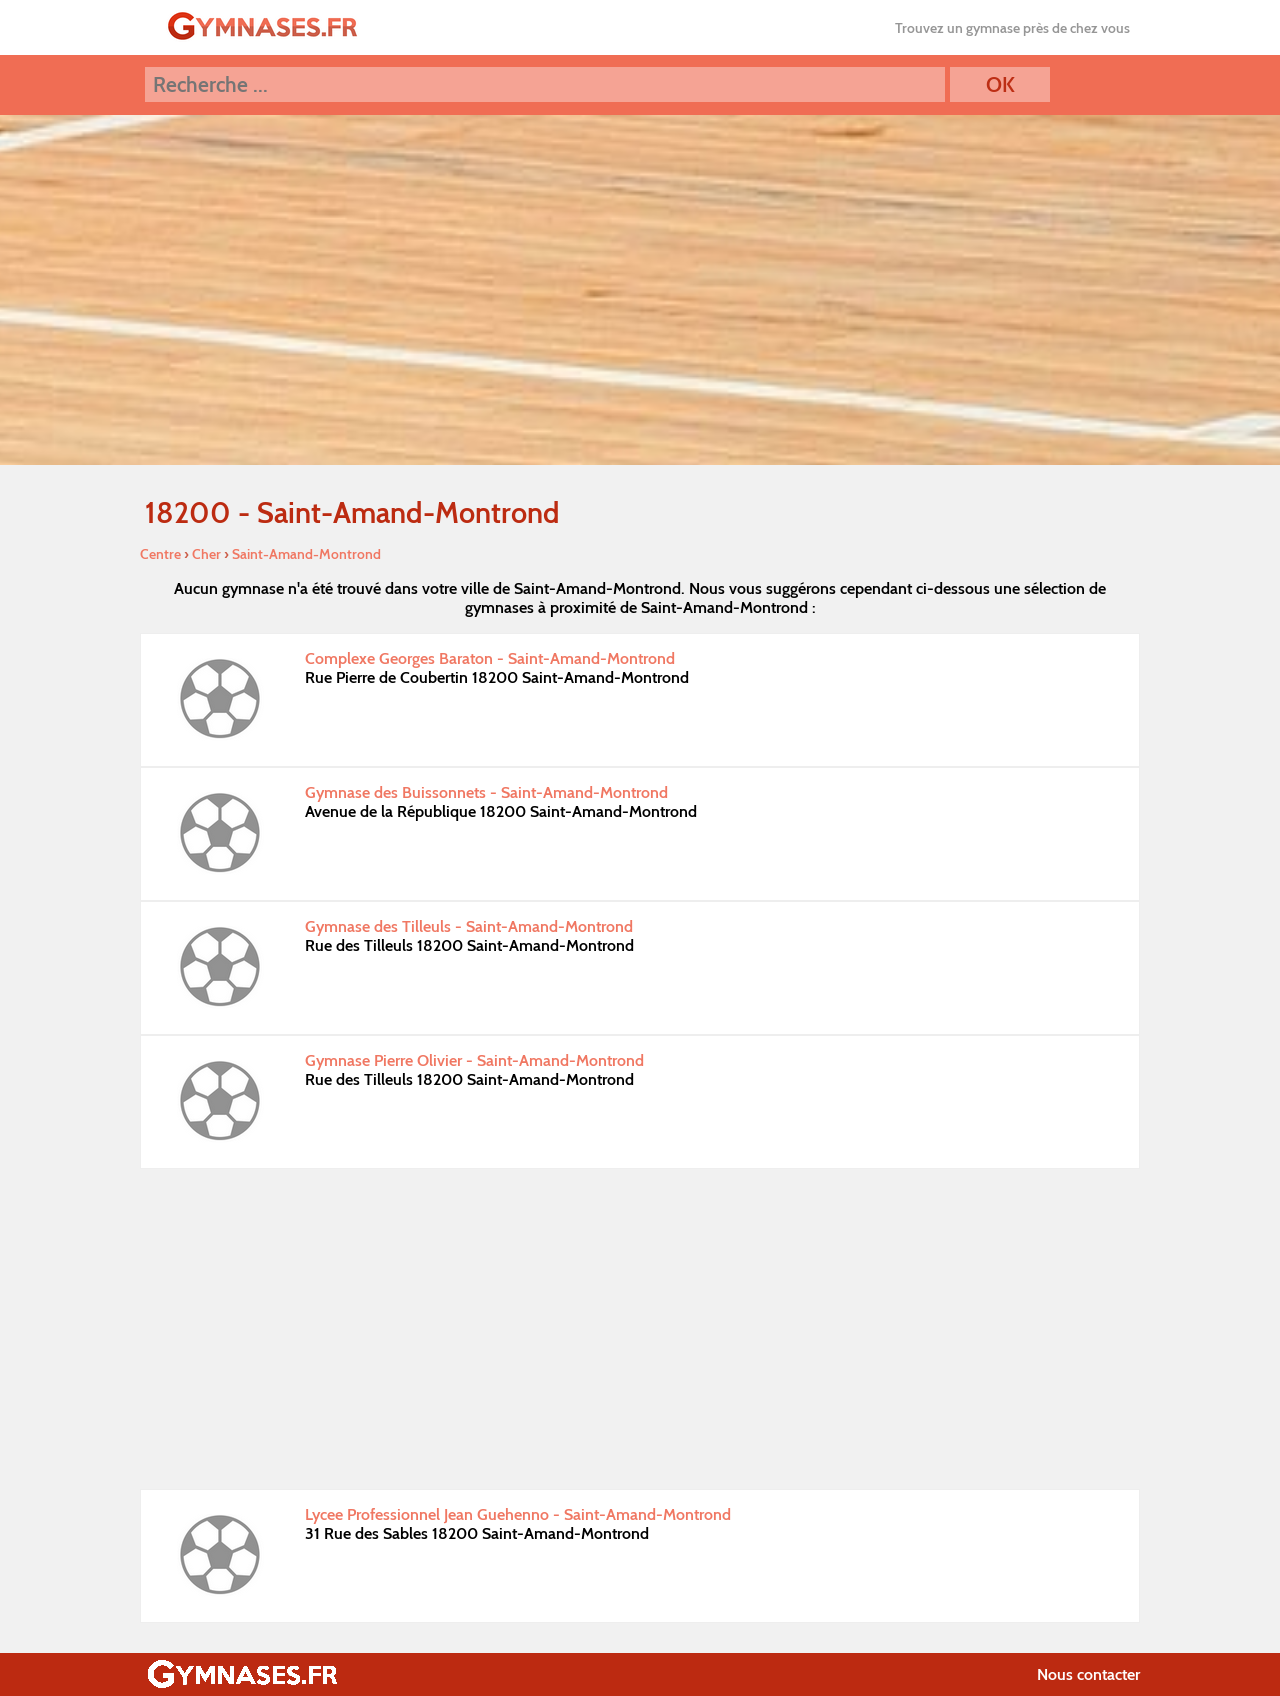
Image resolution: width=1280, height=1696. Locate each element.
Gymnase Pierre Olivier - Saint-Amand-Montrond (474, 1060)
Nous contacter (1088, 1674)
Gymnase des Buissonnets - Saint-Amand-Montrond (486, 792)
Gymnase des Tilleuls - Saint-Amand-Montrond (469, 926)
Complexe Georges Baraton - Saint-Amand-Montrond (490, 658)
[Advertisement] (640, 1329)
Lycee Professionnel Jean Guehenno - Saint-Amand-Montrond (518, 1514)
